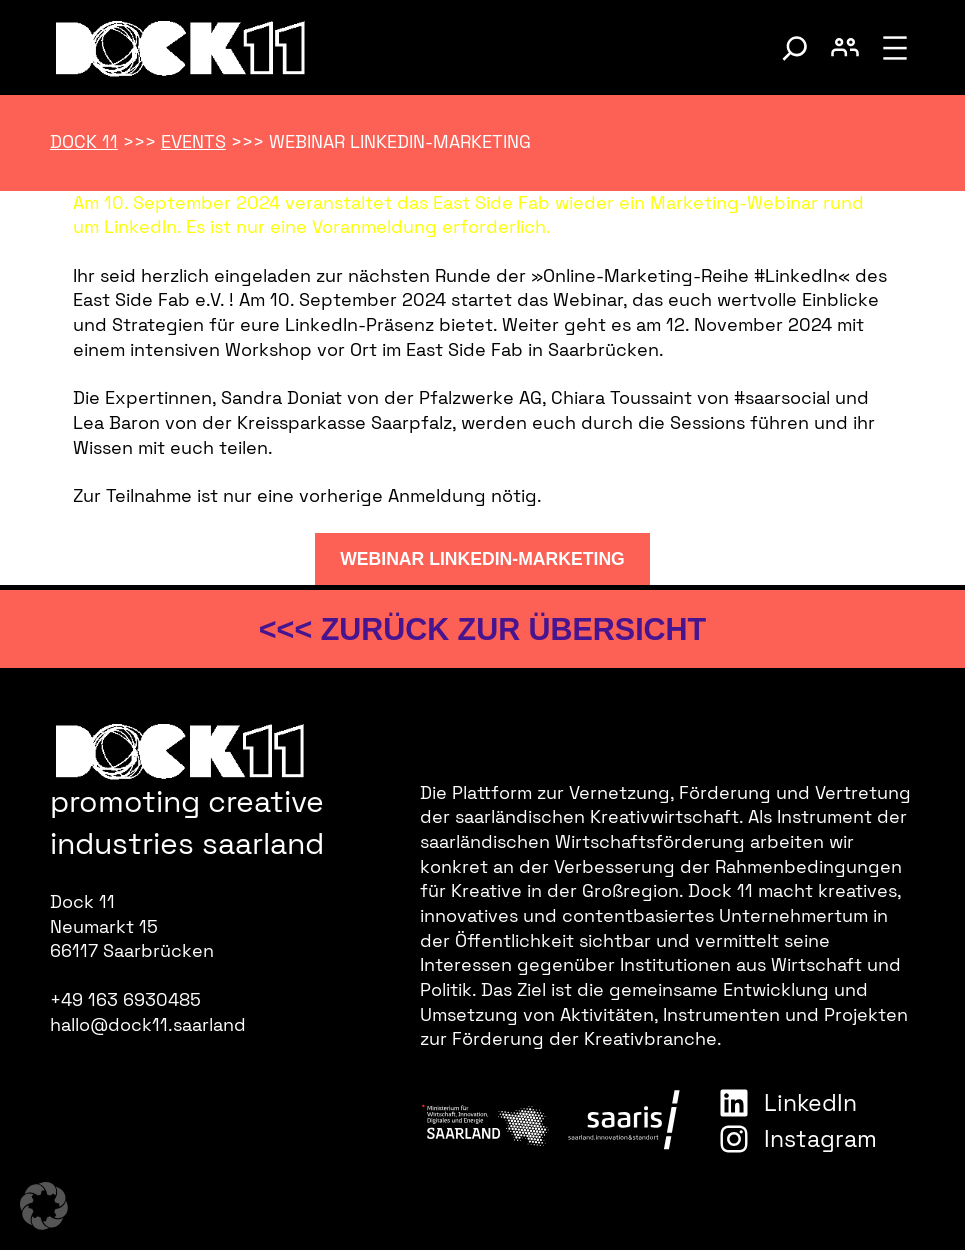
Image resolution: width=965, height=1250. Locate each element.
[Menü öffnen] (895, 48)
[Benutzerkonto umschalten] (845, 48)
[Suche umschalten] (795, 48)
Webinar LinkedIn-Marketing (482, 559)
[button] (44, 1206)
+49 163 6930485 (125, 1000)
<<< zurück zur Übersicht (482, 629)
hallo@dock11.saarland (148, 1025)
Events (193, 142)
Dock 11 (84, 142)
